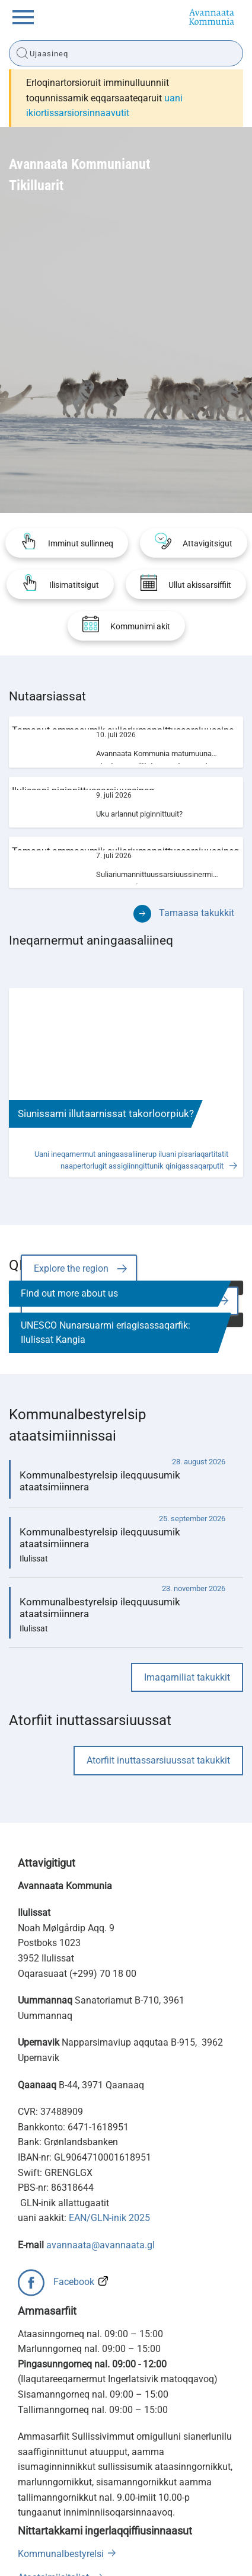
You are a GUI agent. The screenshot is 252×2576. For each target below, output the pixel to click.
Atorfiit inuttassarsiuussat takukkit (158, 1760)
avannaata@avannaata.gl (100, 2245)
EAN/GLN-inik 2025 (109, 2217)
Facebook (73, 2281)
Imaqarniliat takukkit (187, 1677)
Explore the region (71, 1268)
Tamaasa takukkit (196, 913)
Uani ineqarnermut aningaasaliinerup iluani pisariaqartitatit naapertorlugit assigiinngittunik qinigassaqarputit (131, 1160)
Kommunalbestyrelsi (61, 2553)
